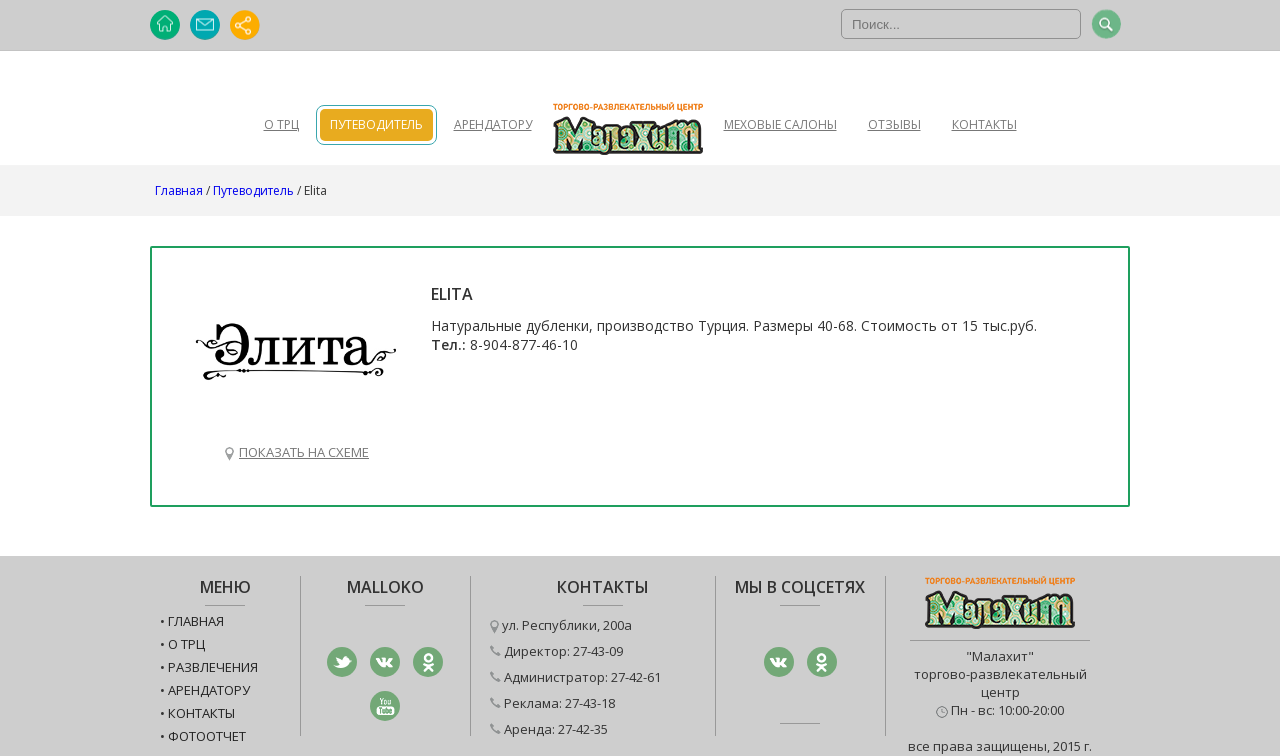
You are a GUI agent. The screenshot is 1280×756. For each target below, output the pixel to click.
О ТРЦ (281, 124)
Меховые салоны (780, 124)
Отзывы (894, 124)
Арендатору (493, 124)
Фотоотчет (207, 736)
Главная (179, 190)
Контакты (984, 124)
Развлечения (213, 667)
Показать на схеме (304, 452)
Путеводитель (376, 124)
